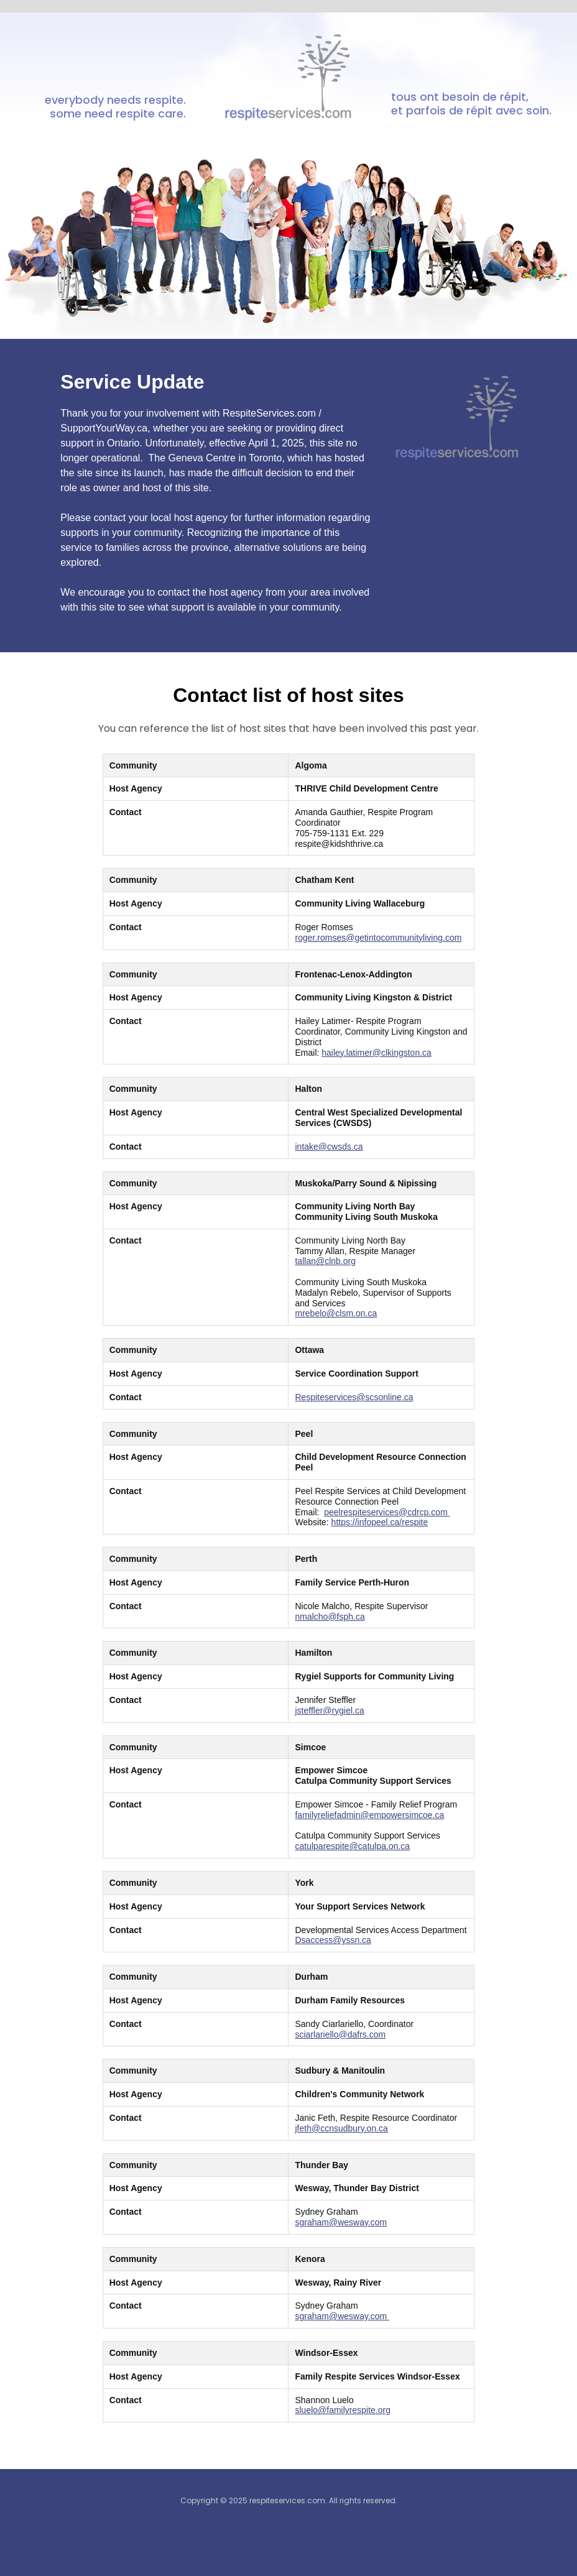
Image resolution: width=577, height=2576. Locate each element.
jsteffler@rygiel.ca (329, 1710)
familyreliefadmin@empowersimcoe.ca (369, 1815)
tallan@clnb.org (325, 1261)
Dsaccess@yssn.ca (333, 1940)
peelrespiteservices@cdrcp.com (387, 1512)
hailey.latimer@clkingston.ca (376, 1053)
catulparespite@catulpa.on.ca (352, 1846)
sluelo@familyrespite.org (342, 2410)
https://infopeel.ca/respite (379, 1522)
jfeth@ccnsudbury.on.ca (341, 2128)
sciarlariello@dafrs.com (340, 2034)
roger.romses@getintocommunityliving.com (378, 938)
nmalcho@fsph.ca (329, 1617)
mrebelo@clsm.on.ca (336, 1313)
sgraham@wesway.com (341, 2222)
